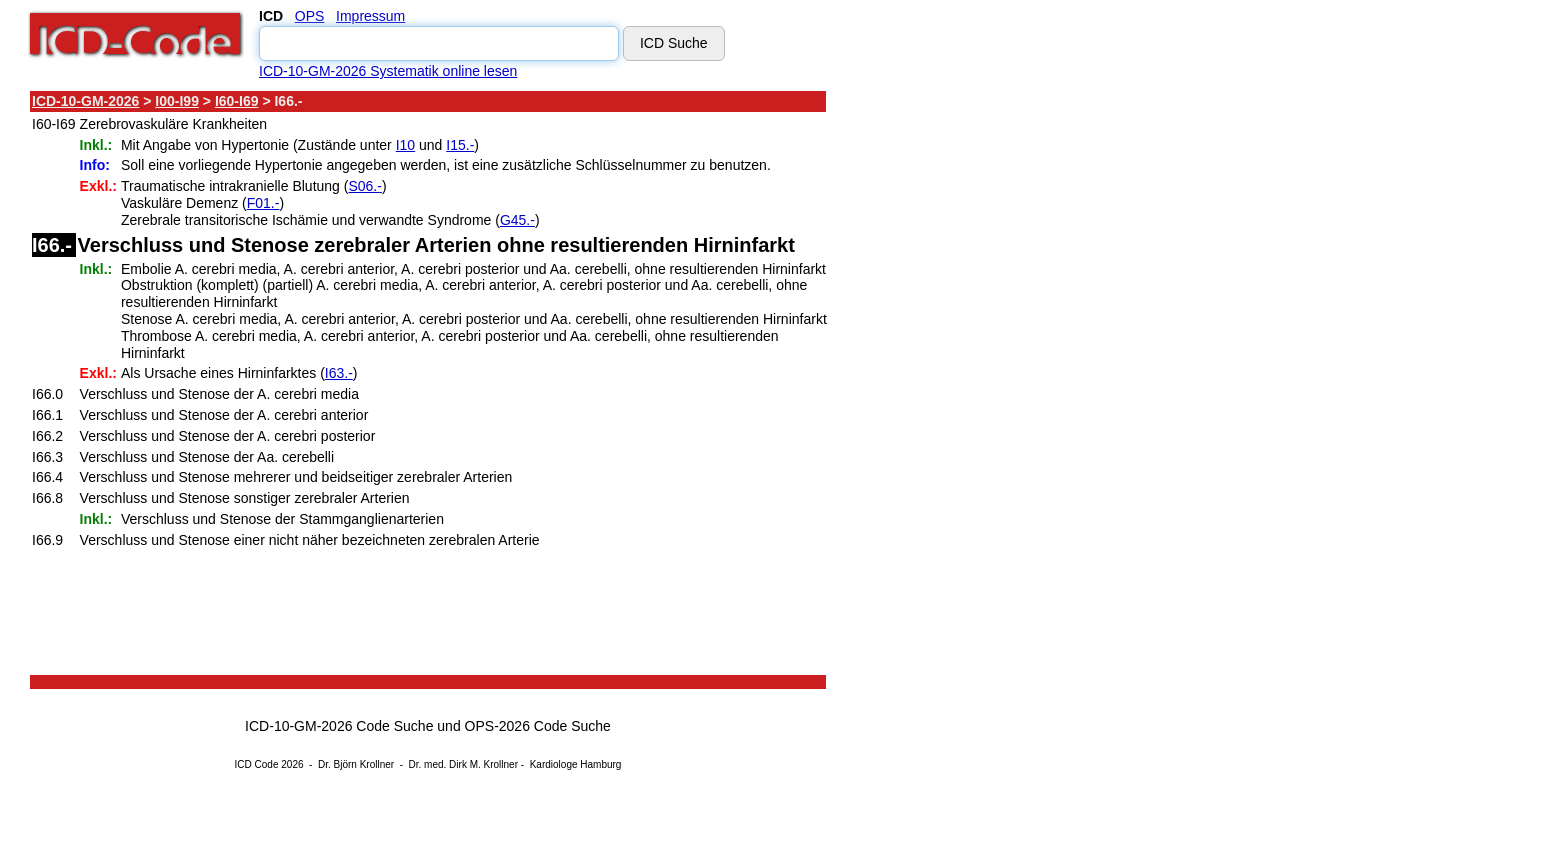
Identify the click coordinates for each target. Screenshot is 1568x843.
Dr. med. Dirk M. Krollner (463, 764)
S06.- (364, 186)
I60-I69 (237, 101)
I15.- (460, 145)
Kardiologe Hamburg (576, 764)
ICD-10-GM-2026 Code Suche (339, 726)
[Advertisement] (1005, 389)
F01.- (263, 203)
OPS (310, 16)
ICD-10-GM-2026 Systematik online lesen (388, 71)
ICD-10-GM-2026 (85, 101)
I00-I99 (177, 101)
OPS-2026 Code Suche (538, 726)
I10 (405, 145)
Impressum (370, 16)
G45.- (517, 220)
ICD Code (257, 764)
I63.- (339, 373)
